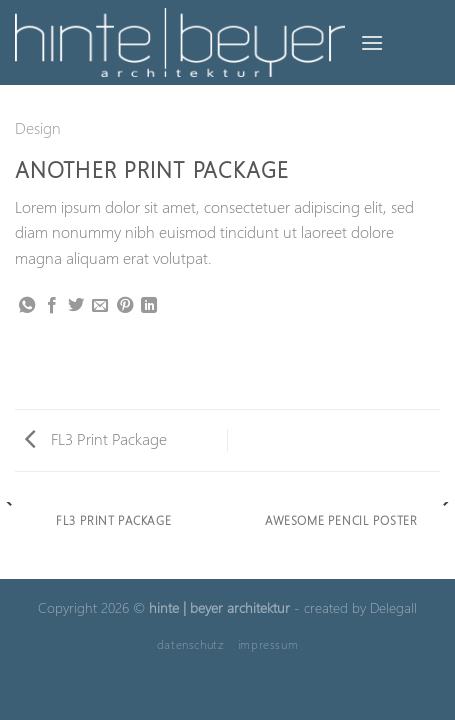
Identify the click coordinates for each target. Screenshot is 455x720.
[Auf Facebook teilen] (52, 306)
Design (38, 127)
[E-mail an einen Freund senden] (100, 306)
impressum (268, 644)
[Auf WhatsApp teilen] (27, 306)
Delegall (393, 607)
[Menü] (372, 42)
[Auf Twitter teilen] (76, 306)
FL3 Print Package (96, 438)
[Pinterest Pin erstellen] (125, 306)
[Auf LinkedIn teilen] (149, 306)
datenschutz (191, 644)
